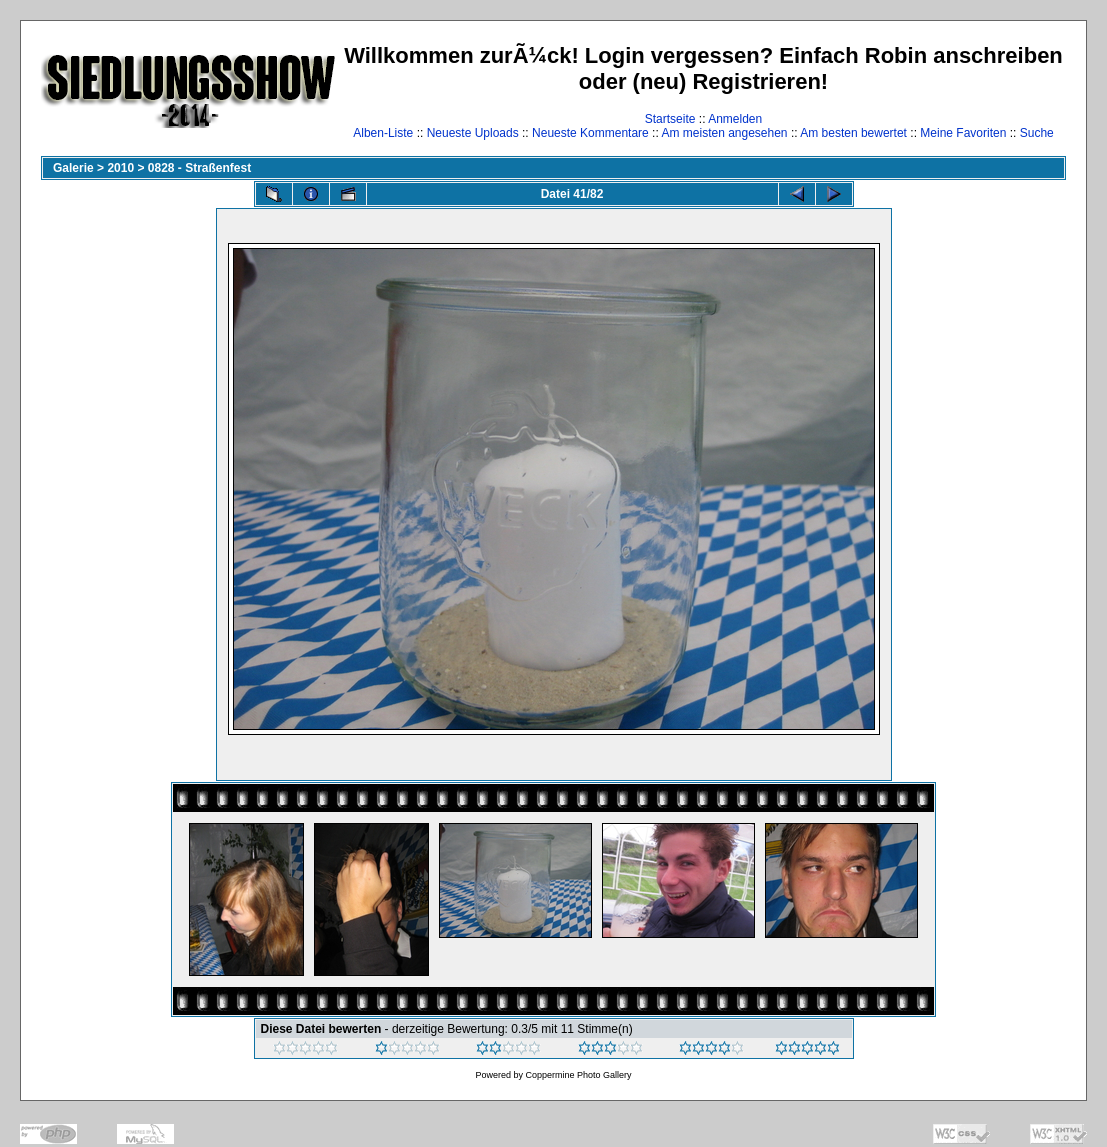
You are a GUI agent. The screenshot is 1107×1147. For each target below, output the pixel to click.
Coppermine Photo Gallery (578, 1075)
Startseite (670, 119)
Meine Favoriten (963, 133)
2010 (120, 168)
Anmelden (735, 119)
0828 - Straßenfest (199, 168)
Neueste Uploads (473, 133)
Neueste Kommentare (590, 133)
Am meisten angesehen (724, 133)
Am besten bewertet (853, 133)
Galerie (73, 168)
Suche (1037, 133)
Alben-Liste (383, 133)
